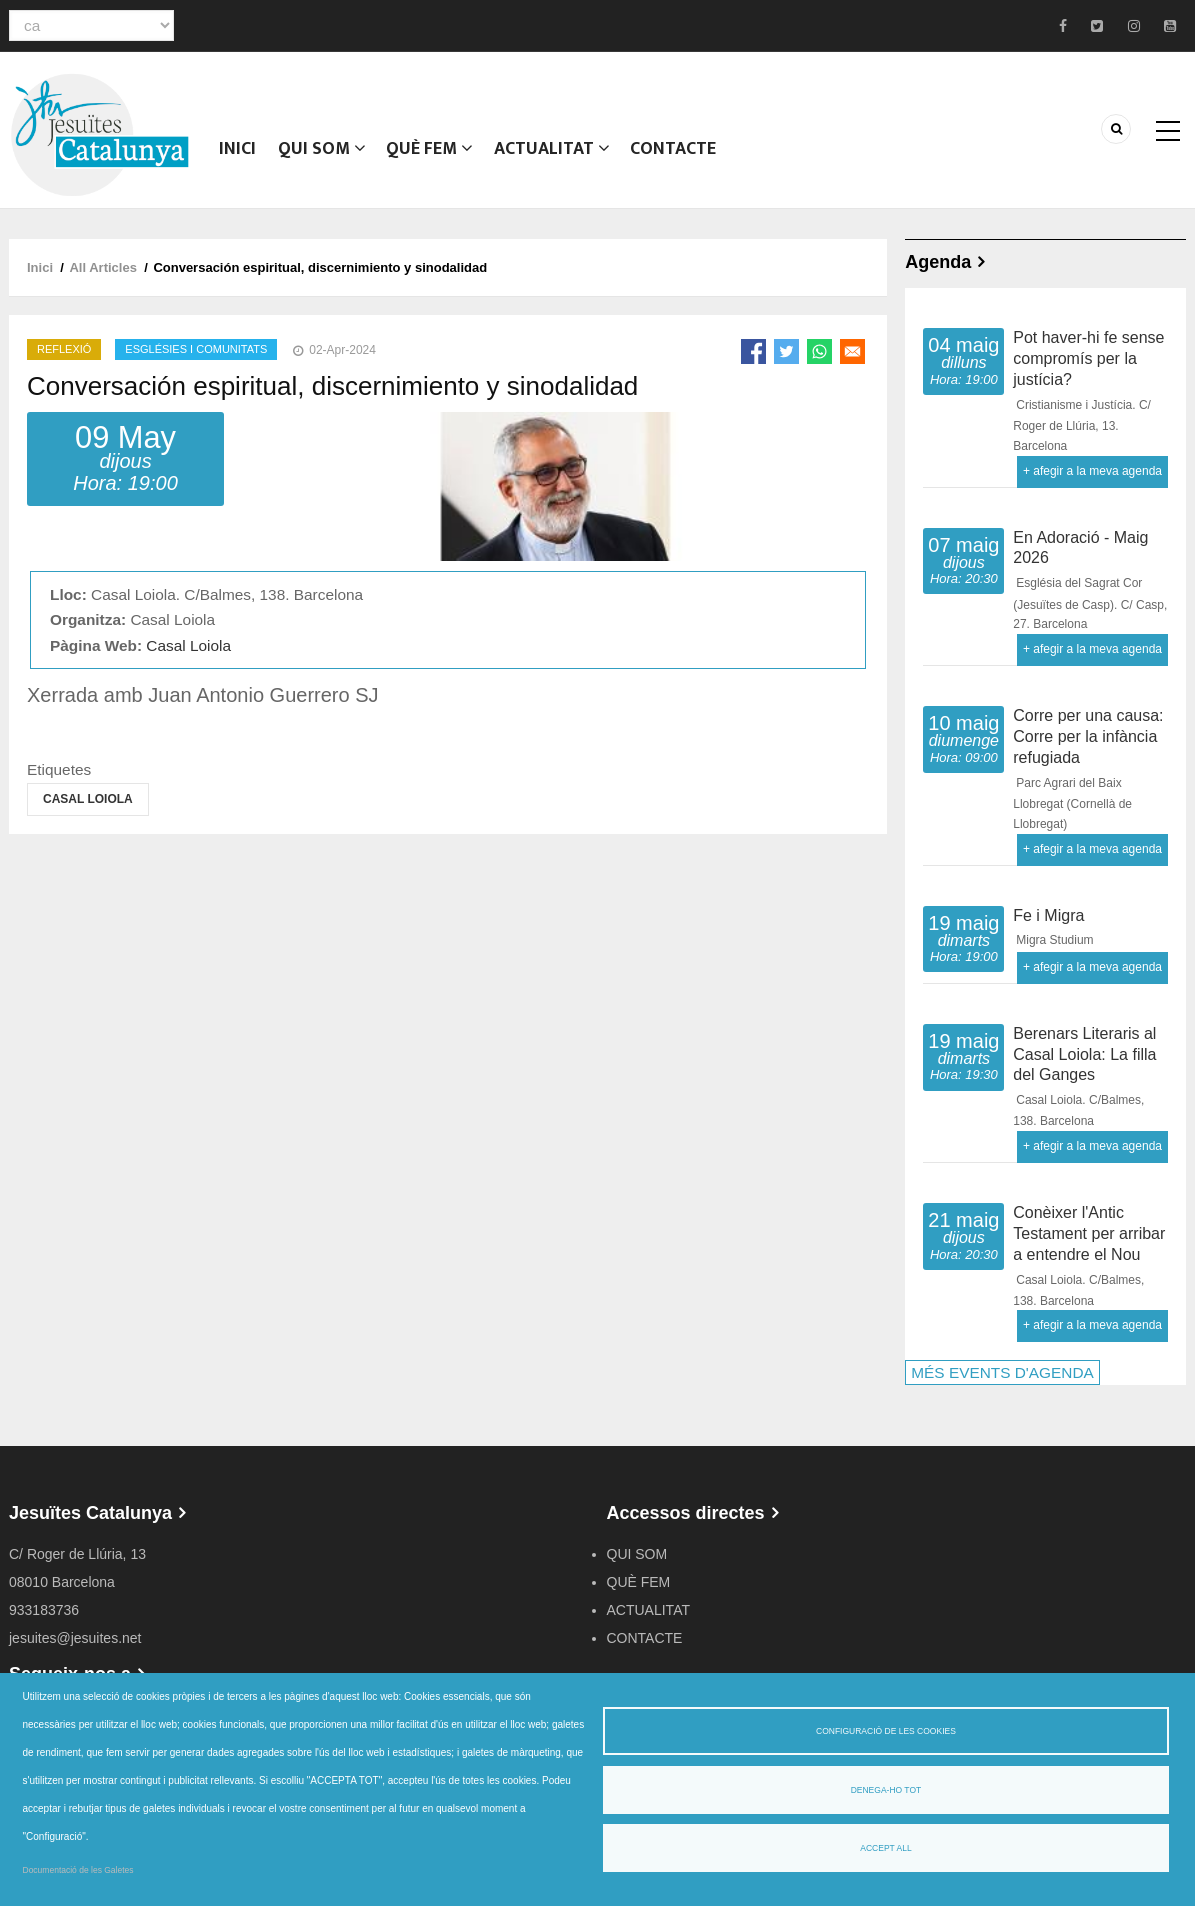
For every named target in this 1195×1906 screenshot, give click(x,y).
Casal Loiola (188, 645)
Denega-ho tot (886, 1790)
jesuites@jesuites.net (75, 1638)
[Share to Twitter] (786, 351)
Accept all (885, 1848)
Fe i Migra (1048, 915)
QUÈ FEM (438, 155)
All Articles (102, 267)
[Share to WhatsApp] (819, 351)
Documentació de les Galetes (78, 1870)
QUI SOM (326, 155)
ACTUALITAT (563, 155)
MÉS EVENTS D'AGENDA (1002, 1372)
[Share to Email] (852, 351)
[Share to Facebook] (753, 351)
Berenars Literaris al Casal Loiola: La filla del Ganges (1084, 1054)
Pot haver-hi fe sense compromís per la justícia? (1088, 358)
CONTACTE (689, 155)
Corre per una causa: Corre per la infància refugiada (1088, 736)
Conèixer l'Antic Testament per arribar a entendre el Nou (1089, 1233)
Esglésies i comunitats (196, 349)
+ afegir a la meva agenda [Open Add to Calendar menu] (1092, 471)
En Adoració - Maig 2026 (1080, 548)
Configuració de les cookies (886, 1731)
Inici (239, 155)
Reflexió (64, 349)
